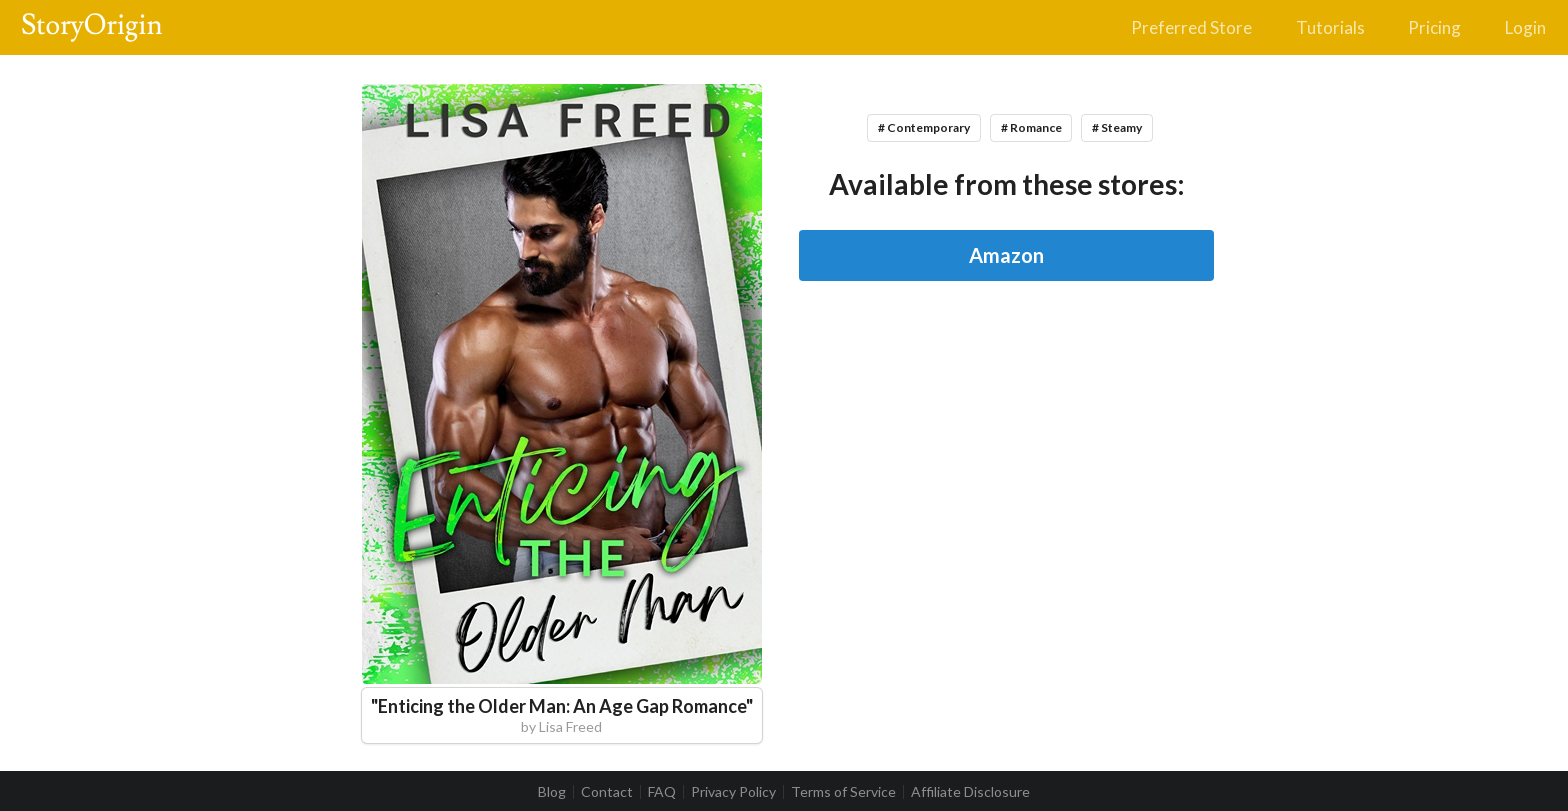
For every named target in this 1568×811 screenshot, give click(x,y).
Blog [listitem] (552, 792)
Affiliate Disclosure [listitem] (970, 792)
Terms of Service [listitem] (843, 792)
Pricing (1434, 27)
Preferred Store (1191, 27)
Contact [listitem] (607, 792)
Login (1525, 27)
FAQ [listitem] (662, 792)
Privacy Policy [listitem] (733, 792)
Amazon (1006, 255)
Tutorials (1330, 27)
